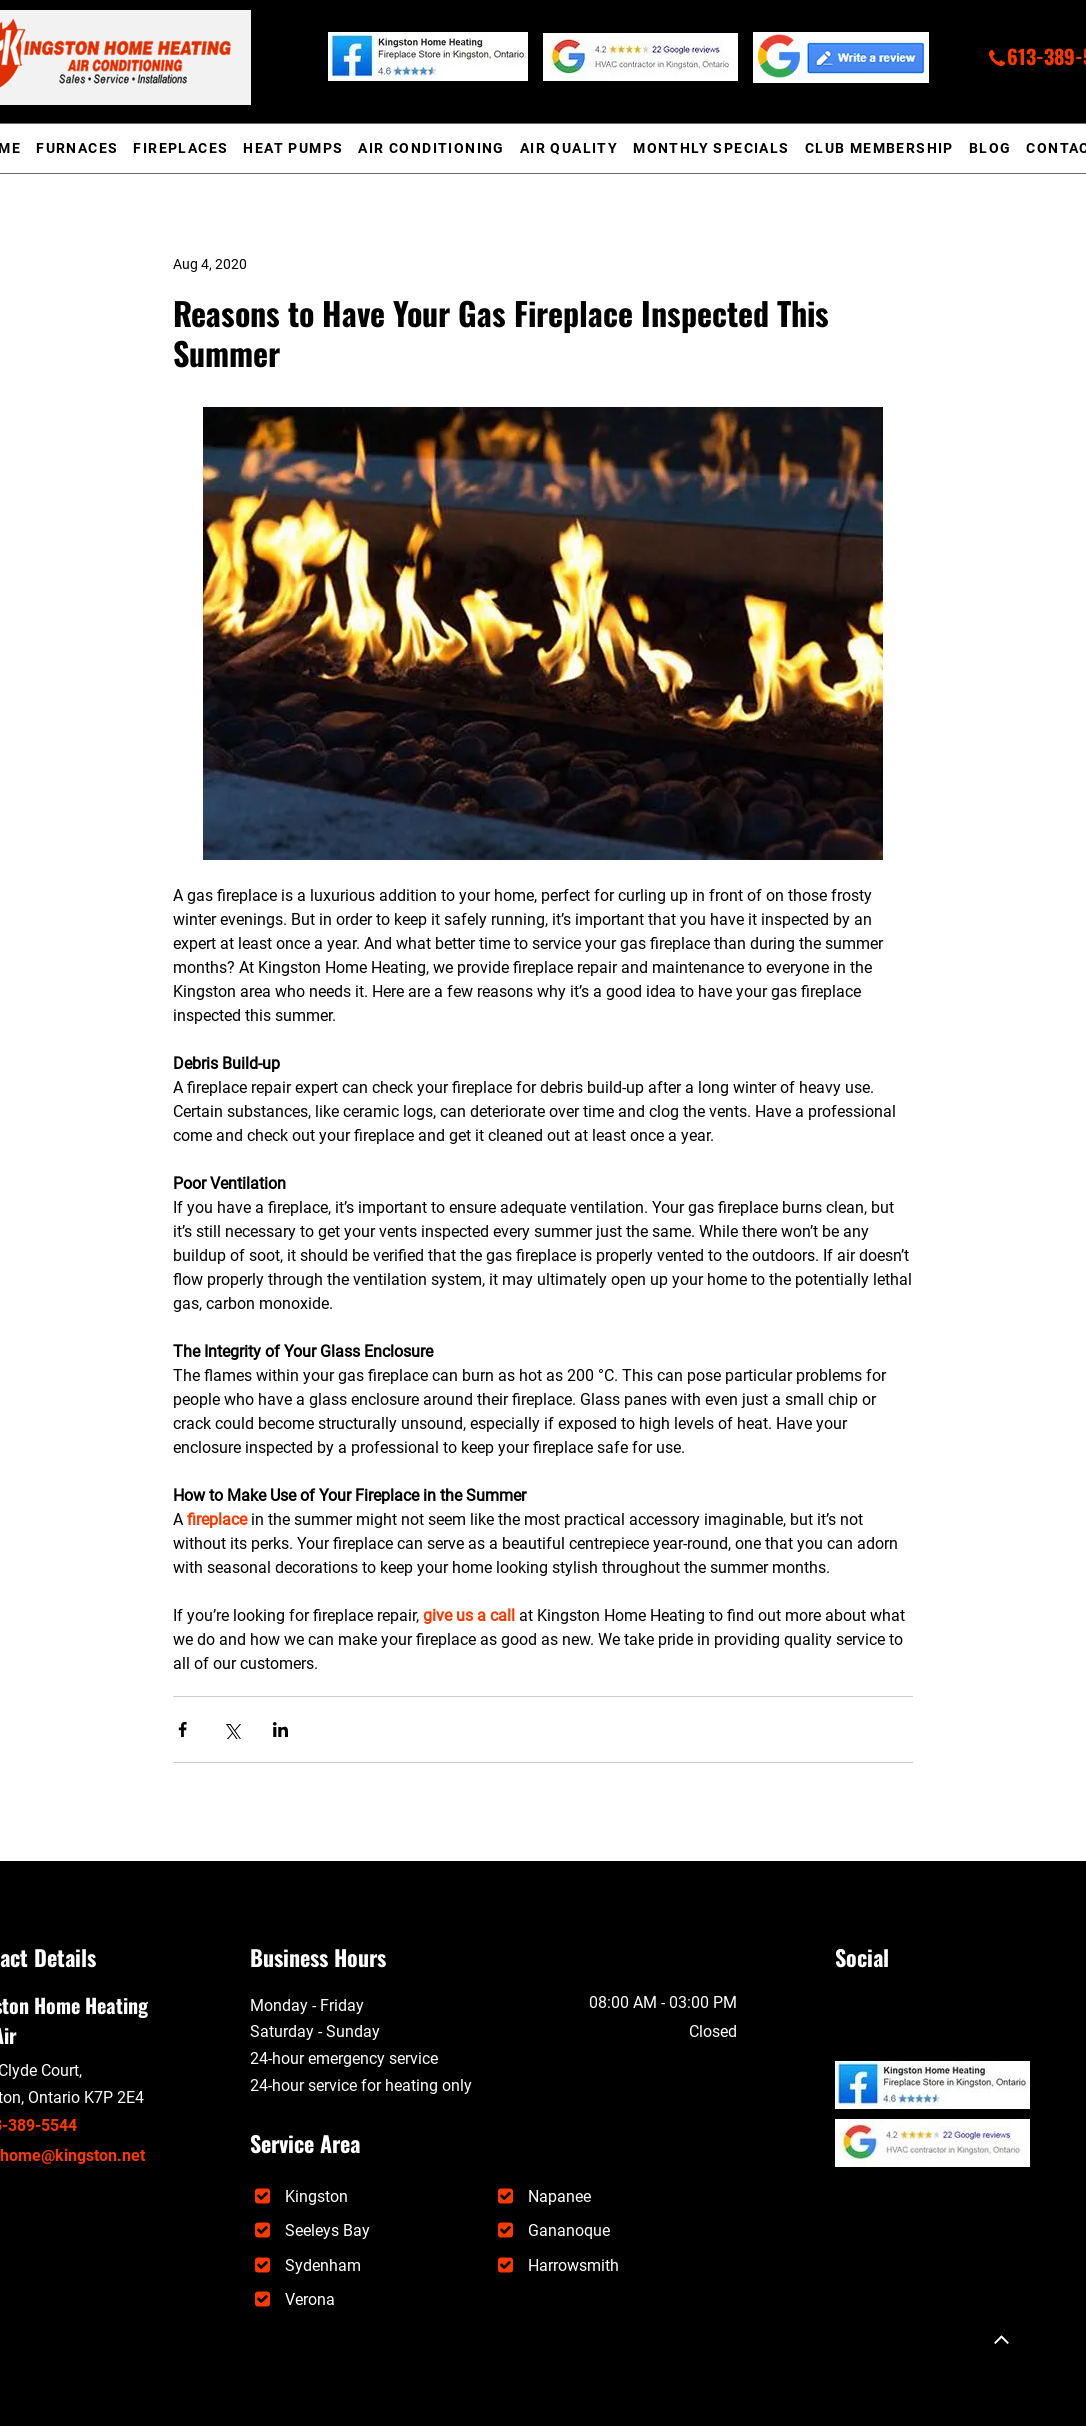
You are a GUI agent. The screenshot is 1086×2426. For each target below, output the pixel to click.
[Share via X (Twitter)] (231, 1729)
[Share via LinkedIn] (280, 1729)
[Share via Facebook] (182, 1729)
